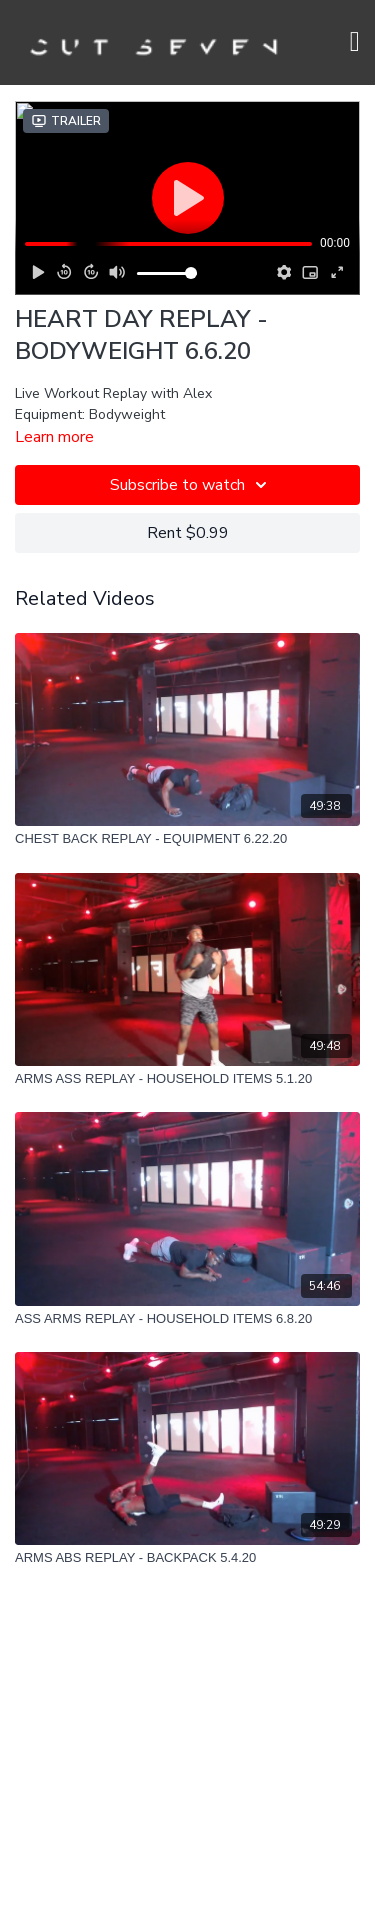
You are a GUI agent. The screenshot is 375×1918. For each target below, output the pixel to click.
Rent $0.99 (188, 533)
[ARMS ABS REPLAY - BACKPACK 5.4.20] (187, 1558)
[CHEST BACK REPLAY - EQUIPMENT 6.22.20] (187, 839)
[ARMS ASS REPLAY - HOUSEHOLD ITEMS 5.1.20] (187, 1079)
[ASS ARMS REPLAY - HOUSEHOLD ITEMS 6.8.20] (187, 1319)
